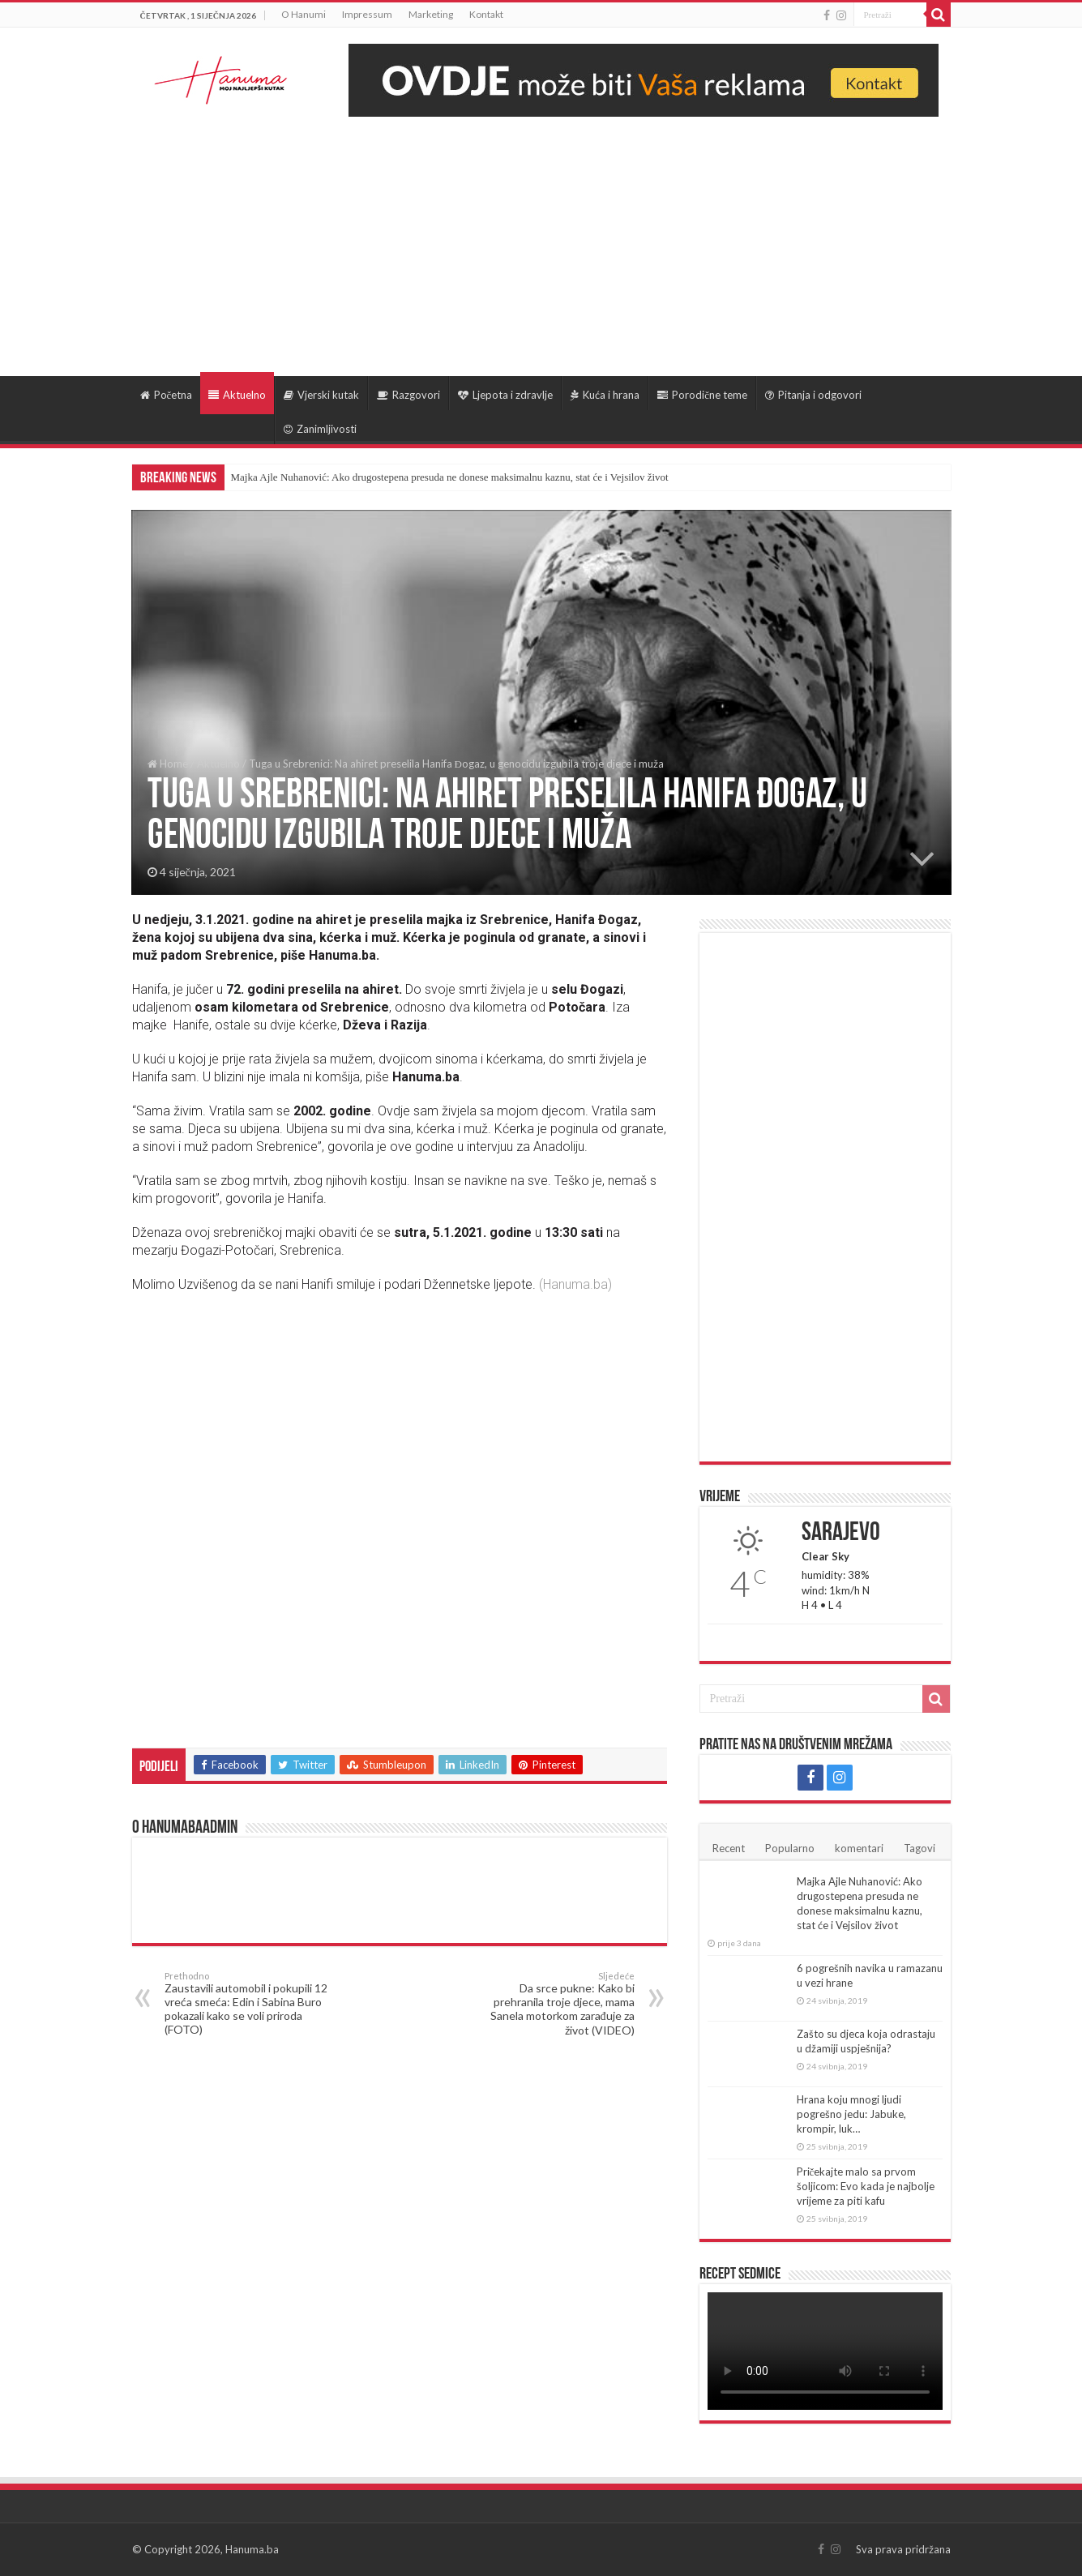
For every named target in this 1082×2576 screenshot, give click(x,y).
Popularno (790, 1848)
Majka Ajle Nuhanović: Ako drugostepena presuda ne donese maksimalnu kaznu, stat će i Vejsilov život (450, 477)
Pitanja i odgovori (813, 394)
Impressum (367, 14)
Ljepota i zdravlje (505, 394)
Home (168, 763)
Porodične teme (702, 394)
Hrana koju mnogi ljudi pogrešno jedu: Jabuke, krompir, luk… (851, 2114)
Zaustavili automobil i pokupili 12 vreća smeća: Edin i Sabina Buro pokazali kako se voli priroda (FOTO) (248, 2003)
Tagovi (919, 1848)
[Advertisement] (541, 238)
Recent (728, 1848)
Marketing (430, 14)
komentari (859, 1848)
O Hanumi (303, 14)
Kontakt (486, 14)
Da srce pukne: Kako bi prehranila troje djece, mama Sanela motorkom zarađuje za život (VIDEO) (551, 2004)
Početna (166, 394)
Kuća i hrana (605, 394)
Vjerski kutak (321, 394)
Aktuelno (237, 394)
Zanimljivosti (320, 428)
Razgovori (408, 394)
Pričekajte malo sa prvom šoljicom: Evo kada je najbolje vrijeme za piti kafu (865, 2186)
